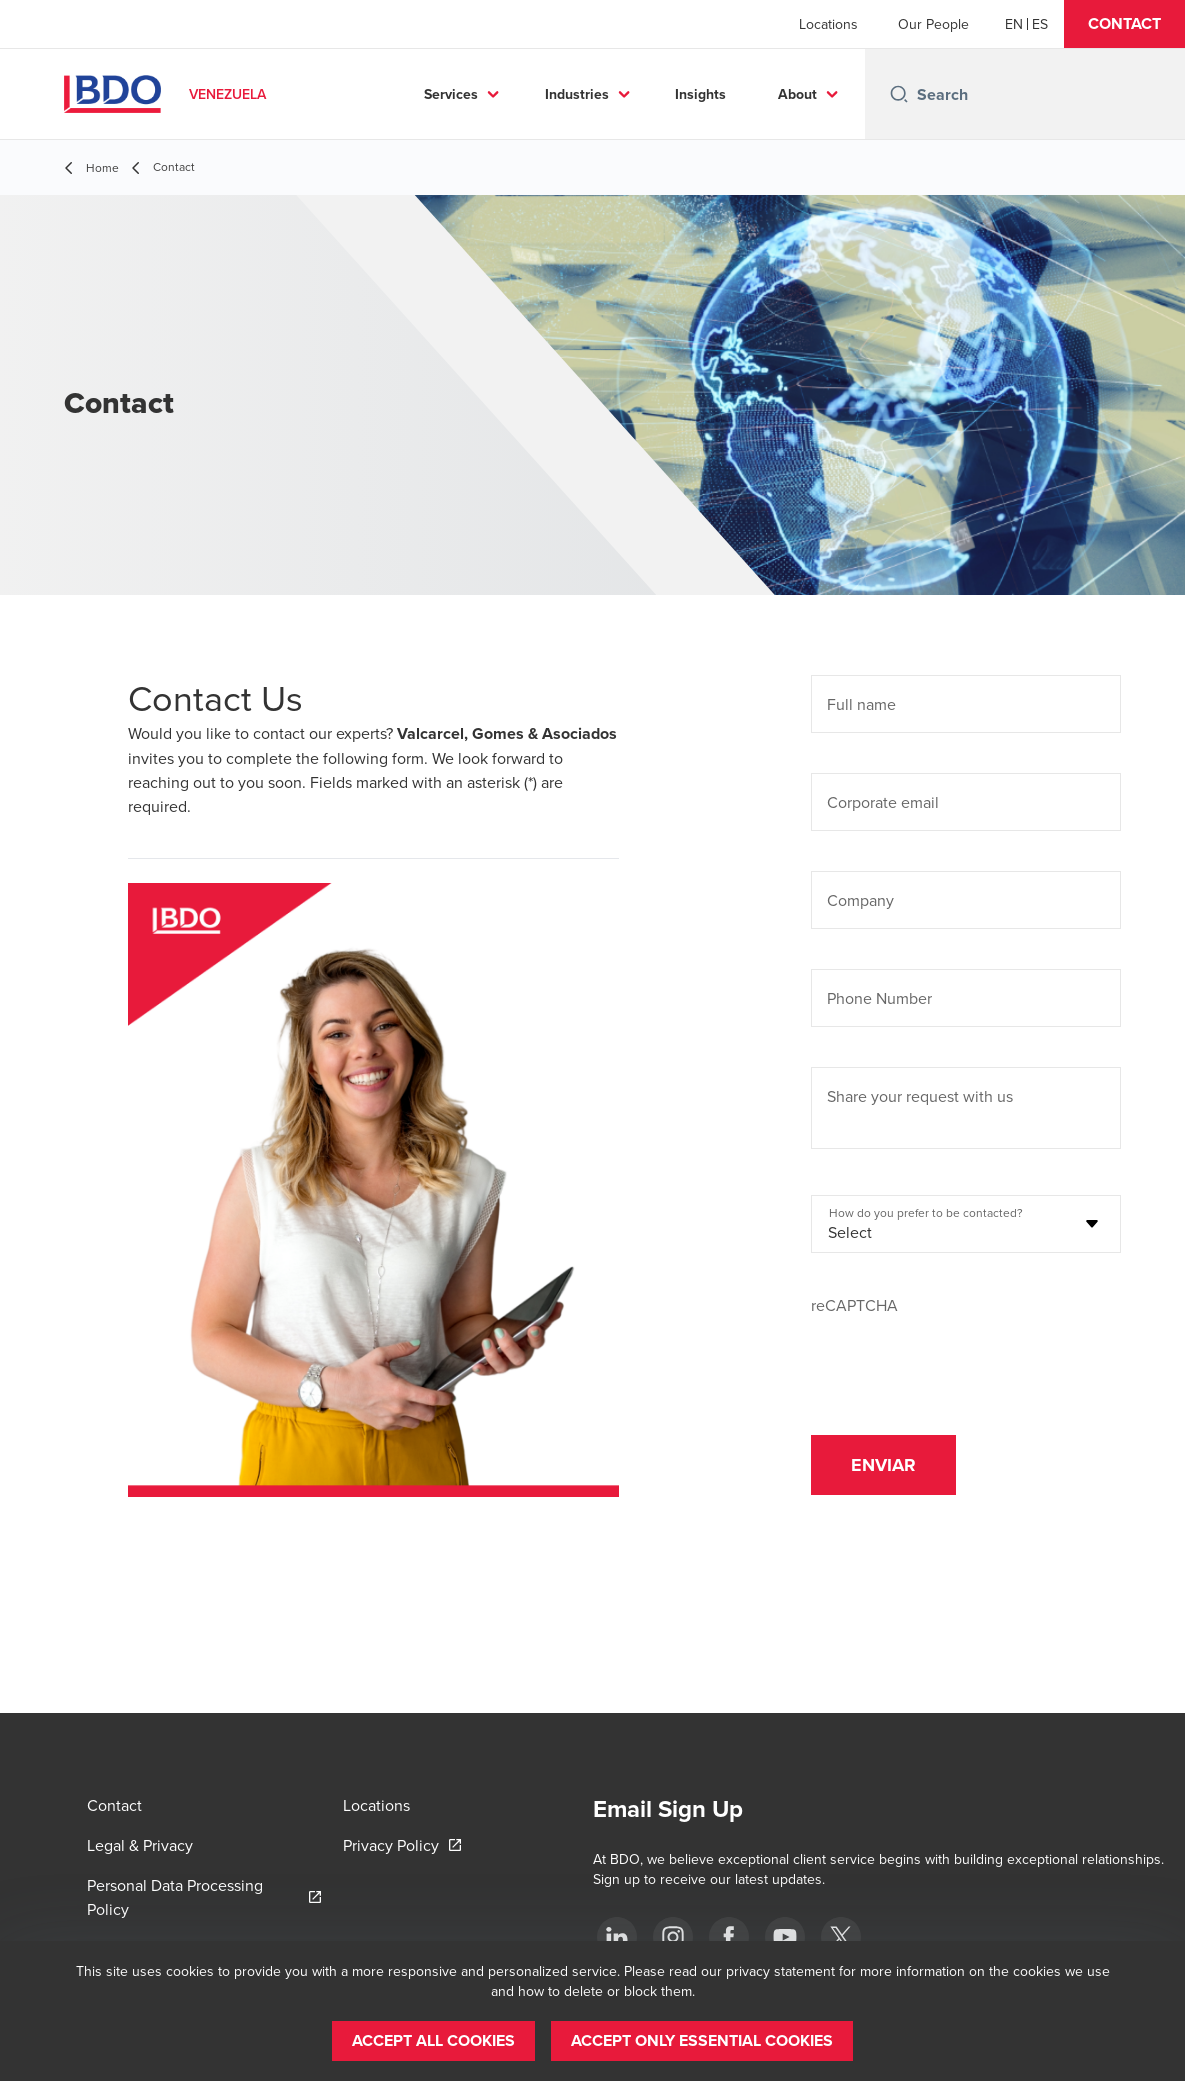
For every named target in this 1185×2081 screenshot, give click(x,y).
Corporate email (883, 802)
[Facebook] (729, 1937)
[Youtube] (785, 1937)
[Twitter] (841, 1937)
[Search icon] (899, 94)
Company (860, 900)
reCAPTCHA (854, 1305)
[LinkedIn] (617, 1937)
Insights (700, 94)
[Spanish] (1040, 24)
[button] (1124, 24)
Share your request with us (920, 1096)
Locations (828, 24)
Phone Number (879, 998)
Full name (861, 704)
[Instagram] (673, 1937)
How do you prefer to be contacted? (926, 1213)
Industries (577, 94)
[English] (1014, 24)
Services (451, 94)
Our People (933, 24)
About (797, 94)
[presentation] (963, 1356)
